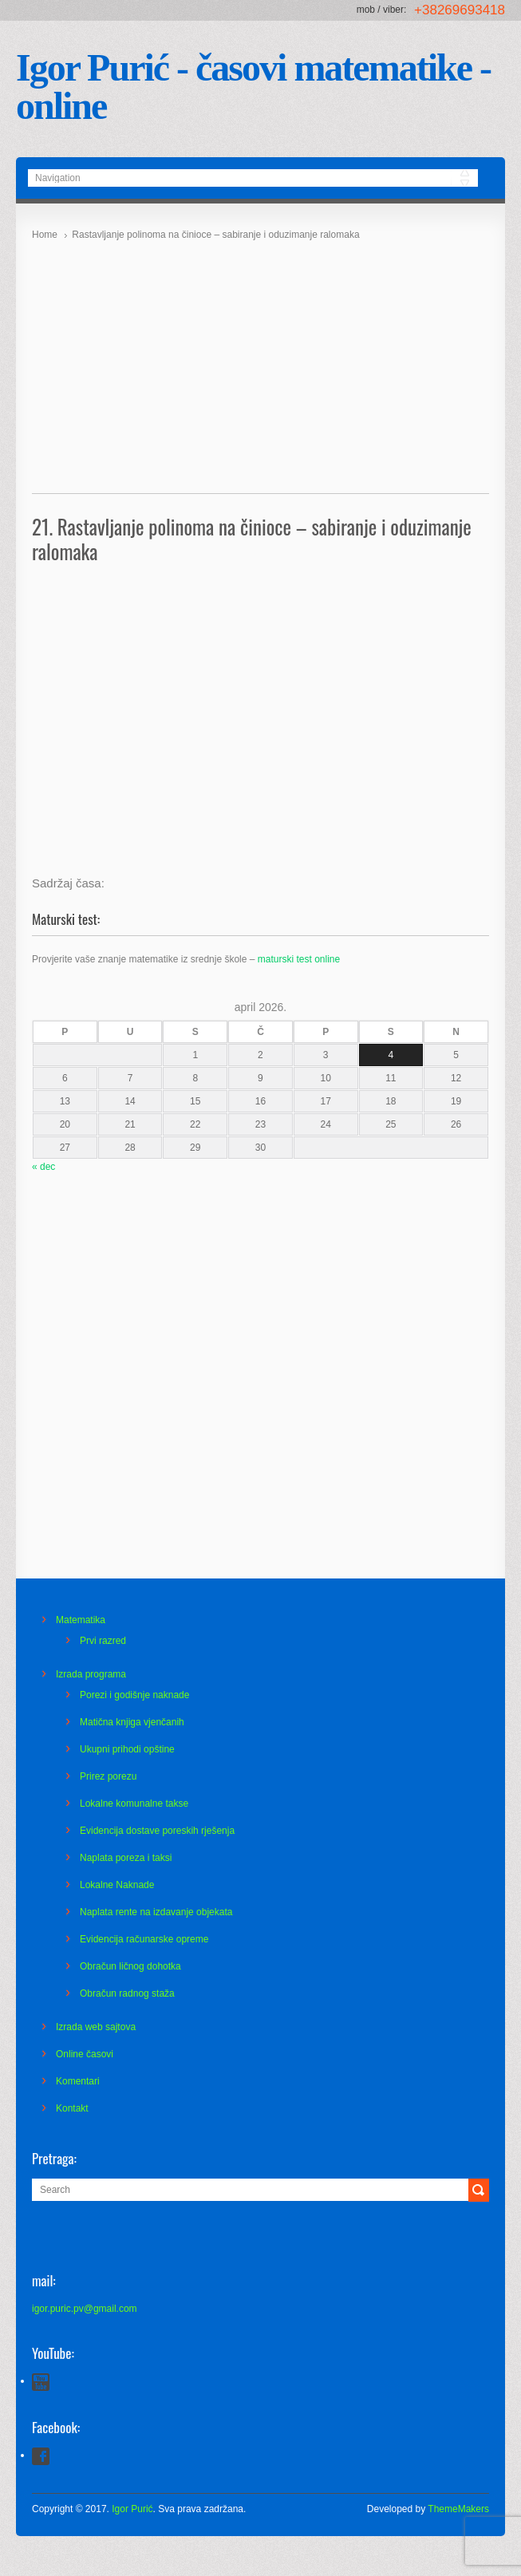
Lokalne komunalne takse (134, 1803)
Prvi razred (103, 1640)
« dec (43, 1166)
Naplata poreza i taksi (126, 1857)
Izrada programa (91, 1674)
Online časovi (84, 2054)
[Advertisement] (260, 361)
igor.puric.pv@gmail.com (84, 2308)
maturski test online (299, 959)
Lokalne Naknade (117, 1885)
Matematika (80, 1620)
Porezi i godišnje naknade (134, 1695)
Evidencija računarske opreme (144, 1939)
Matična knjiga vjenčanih (132, 1722)
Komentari (78, 2081)
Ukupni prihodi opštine (127, 1749)
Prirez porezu (108, 1776)
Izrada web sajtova (96, 2027)
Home (44, 234)
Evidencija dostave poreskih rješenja (157, 1830)
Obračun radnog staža (127, 1993)
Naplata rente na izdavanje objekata (156, 1912)
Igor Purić (132, 2509)
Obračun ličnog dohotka (130, 1966)
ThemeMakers (458, 2509)
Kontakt (72, 2108)
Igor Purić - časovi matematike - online (253, 86)
